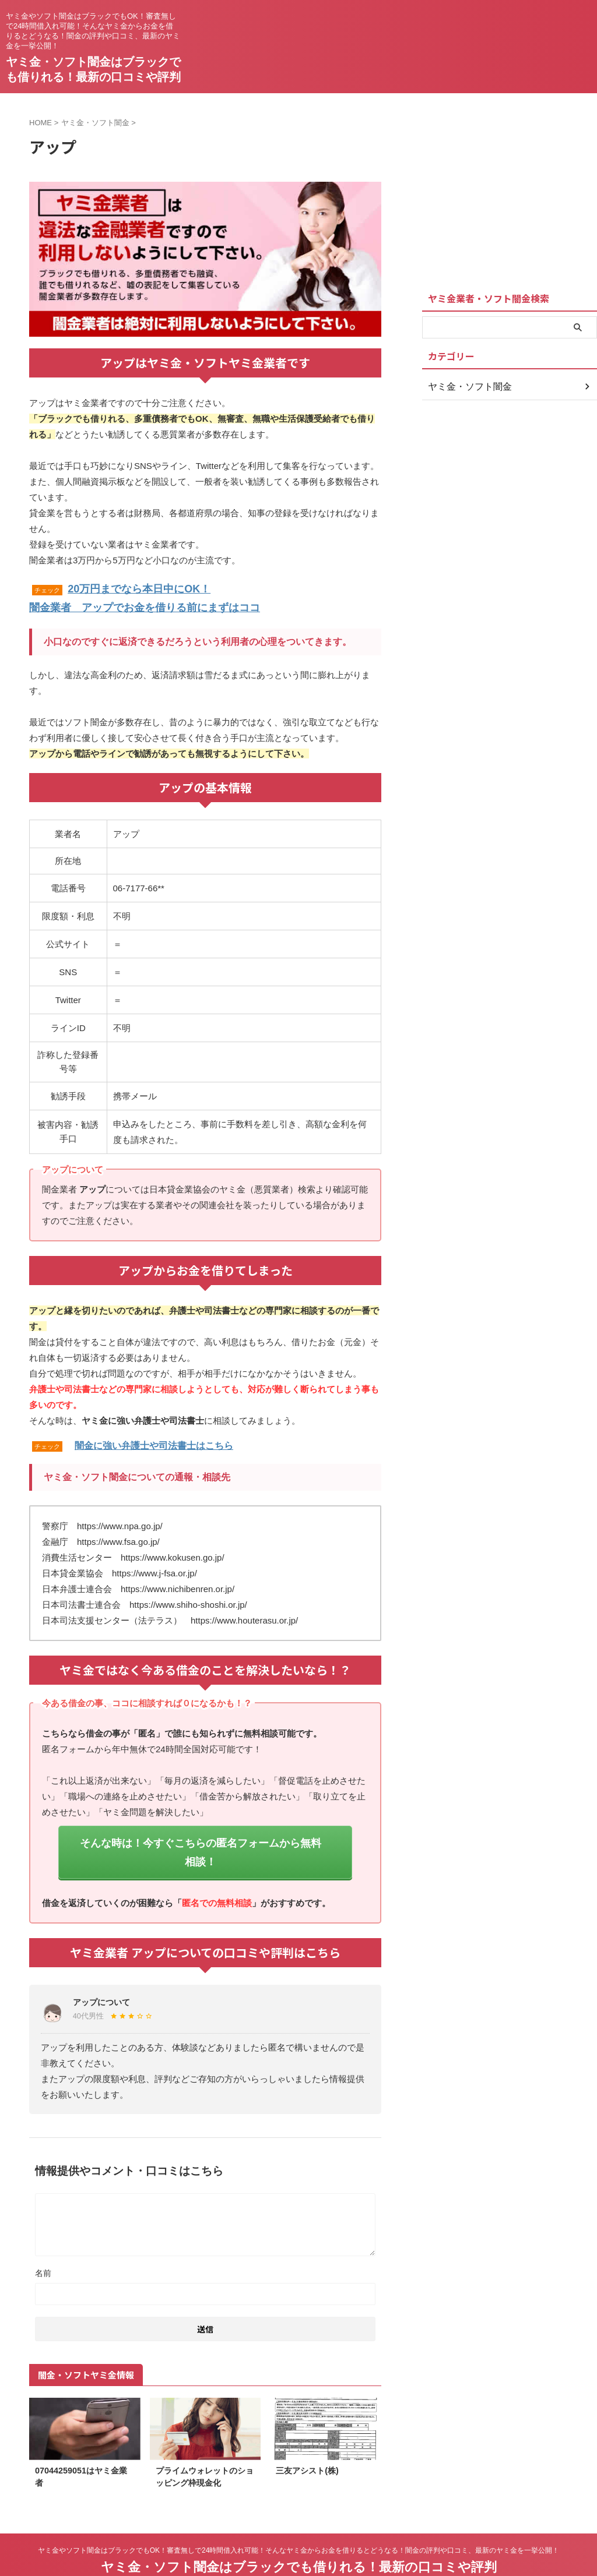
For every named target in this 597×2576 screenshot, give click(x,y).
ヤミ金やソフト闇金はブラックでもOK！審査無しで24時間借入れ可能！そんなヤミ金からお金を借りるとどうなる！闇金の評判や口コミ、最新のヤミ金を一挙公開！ (299, 2522)
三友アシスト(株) (307, 2442)
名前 (43, 2244)
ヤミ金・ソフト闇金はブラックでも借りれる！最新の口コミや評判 (299, 2538)
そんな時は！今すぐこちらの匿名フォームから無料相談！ (200, 1836)
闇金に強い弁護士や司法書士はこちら (154, 1441)
